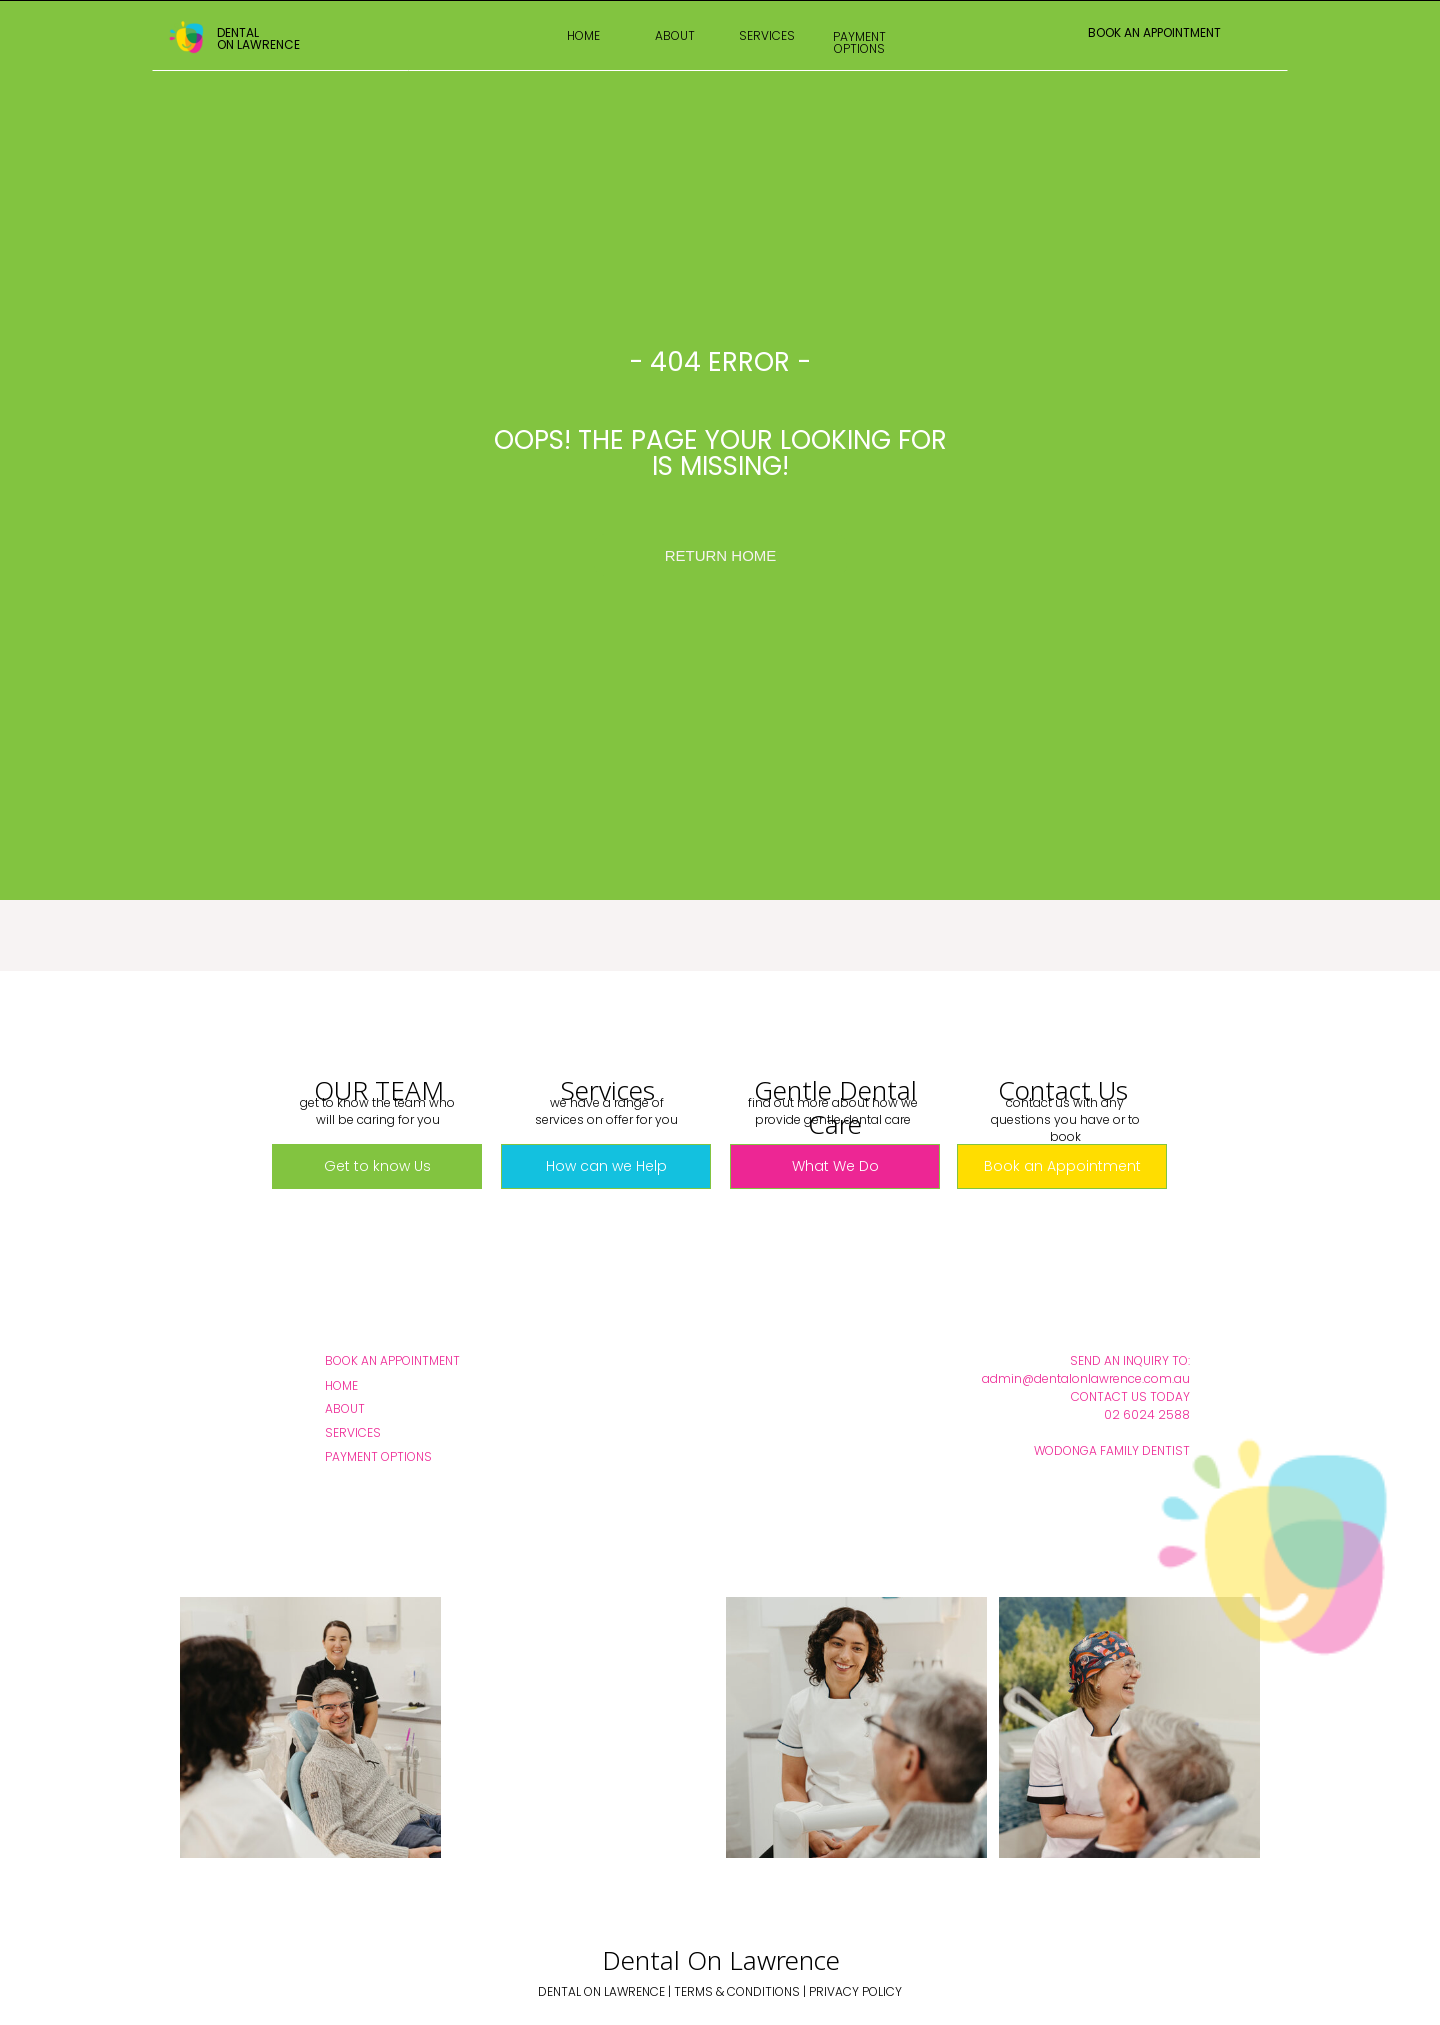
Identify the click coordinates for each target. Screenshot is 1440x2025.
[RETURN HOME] (720, 555)
